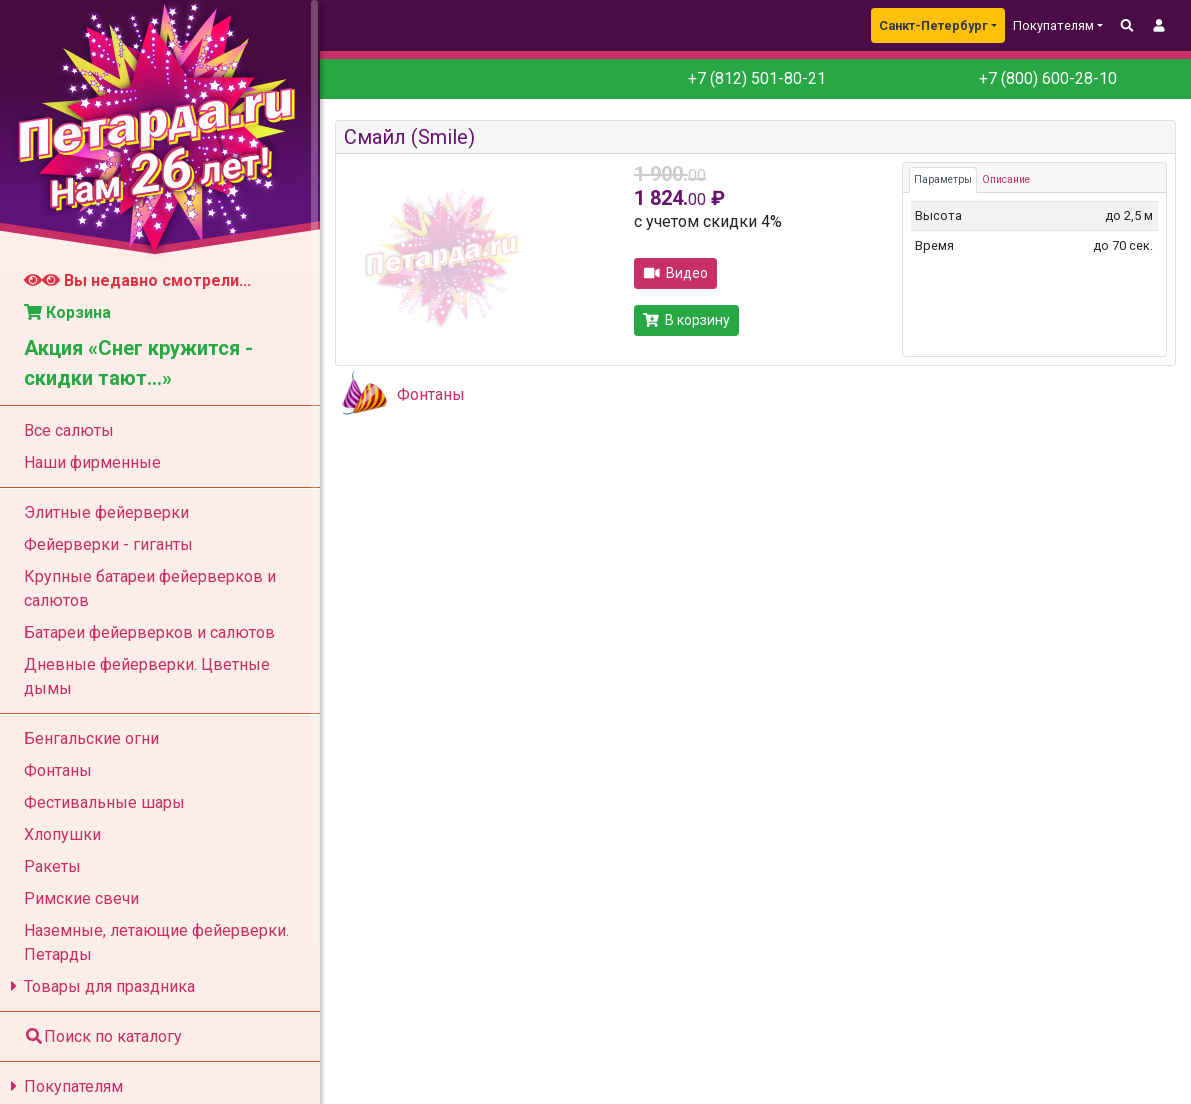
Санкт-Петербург (933, 25)
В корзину (686, 320)
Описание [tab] (1006, 179)
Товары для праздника (99, 986)
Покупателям (63, 1086)
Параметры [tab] (943, 179)
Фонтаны (431, 394)
